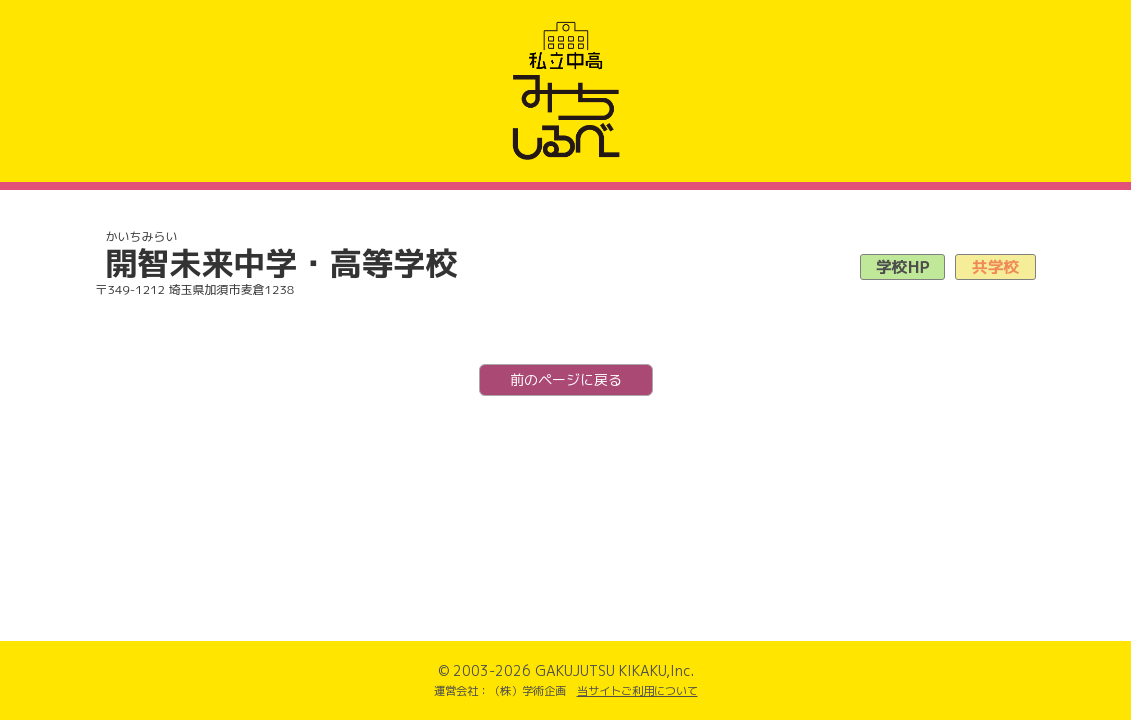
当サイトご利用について (637, 691)
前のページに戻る (566, 379)
